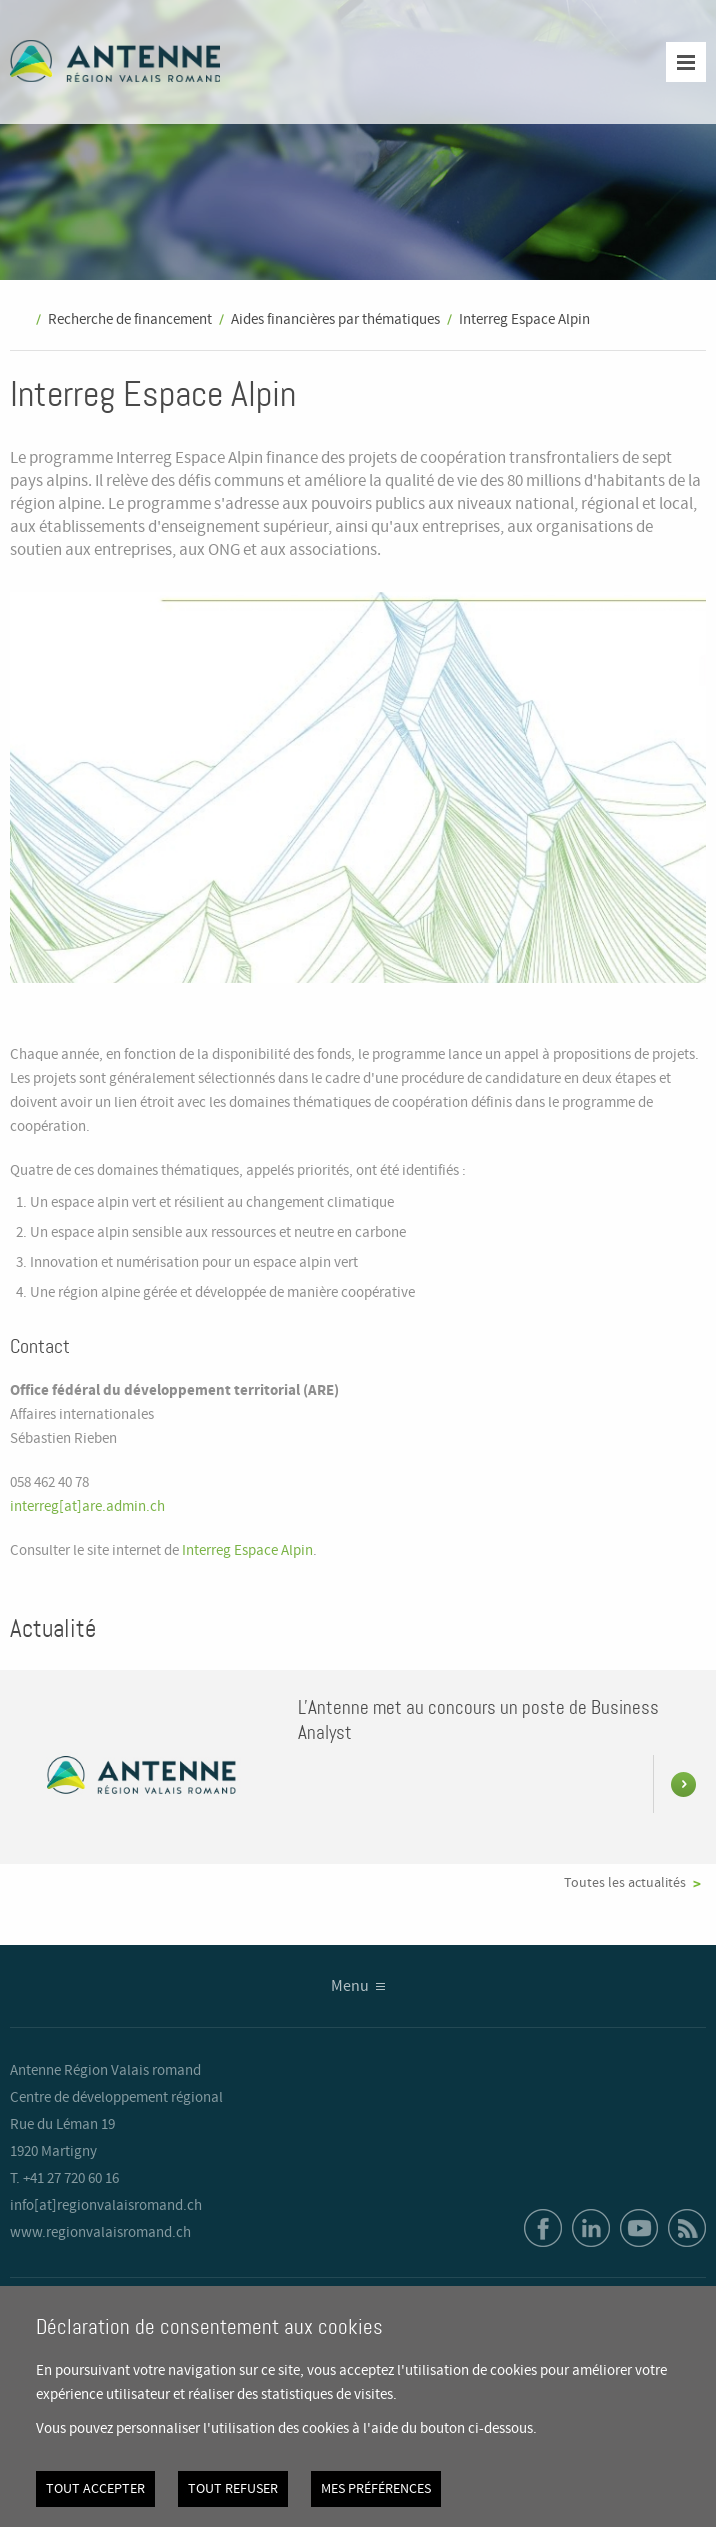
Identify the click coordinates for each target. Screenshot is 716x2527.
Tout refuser (233, 2489)
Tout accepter (95, 2489)
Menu (350, 1986)
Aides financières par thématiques (335, 320)
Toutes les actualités (625, 1883)
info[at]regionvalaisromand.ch (106, 2206)
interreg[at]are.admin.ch (87, 1507)
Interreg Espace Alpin (524, 320)
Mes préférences (376, 2489)
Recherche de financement (130, 320)
